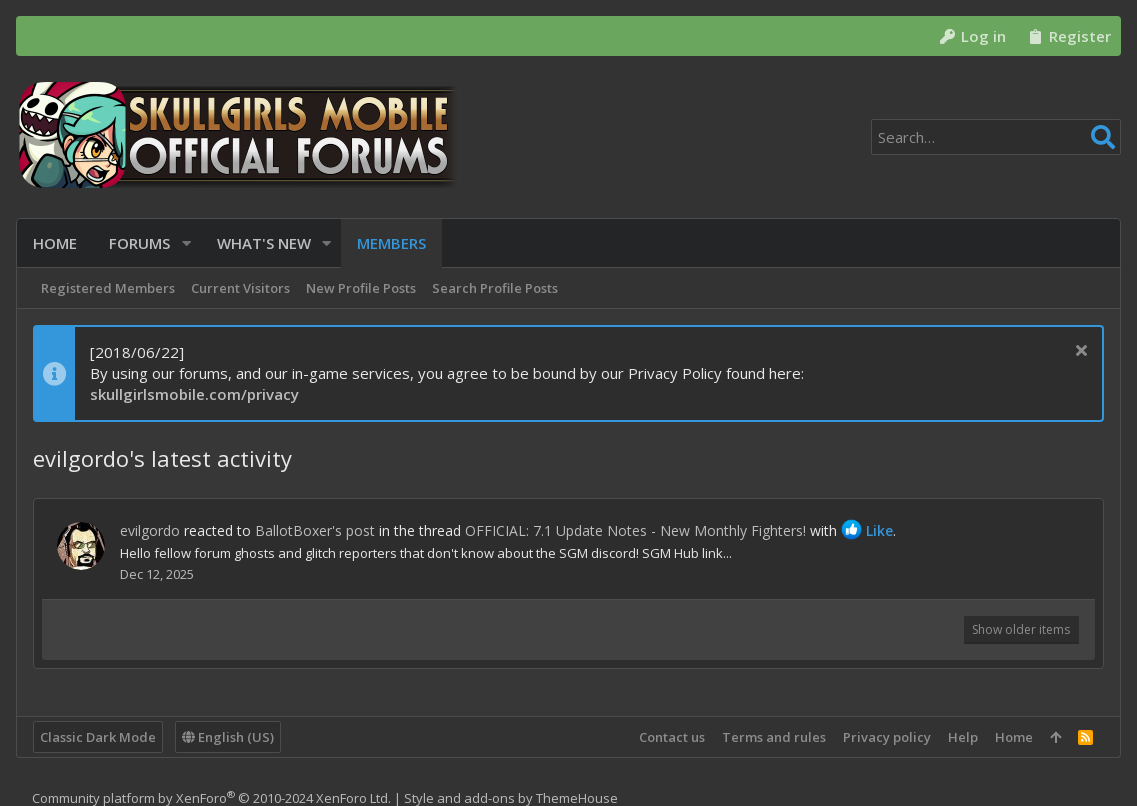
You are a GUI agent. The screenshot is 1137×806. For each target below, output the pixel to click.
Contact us (672, 737)
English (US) (228, 737)
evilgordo (150, 530)
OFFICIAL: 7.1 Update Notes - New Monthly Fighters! (635, 530)
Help (963, 737)
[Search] (996, 137)
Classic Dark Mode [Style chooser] (98, 737)
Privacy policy (887, 737)
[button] (186, 243)
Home (1014, 737)
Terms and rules (774, 737)
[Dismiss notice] (1078, 352)
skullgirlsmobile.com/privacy (194, 394)
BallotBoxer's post (315, 530)
